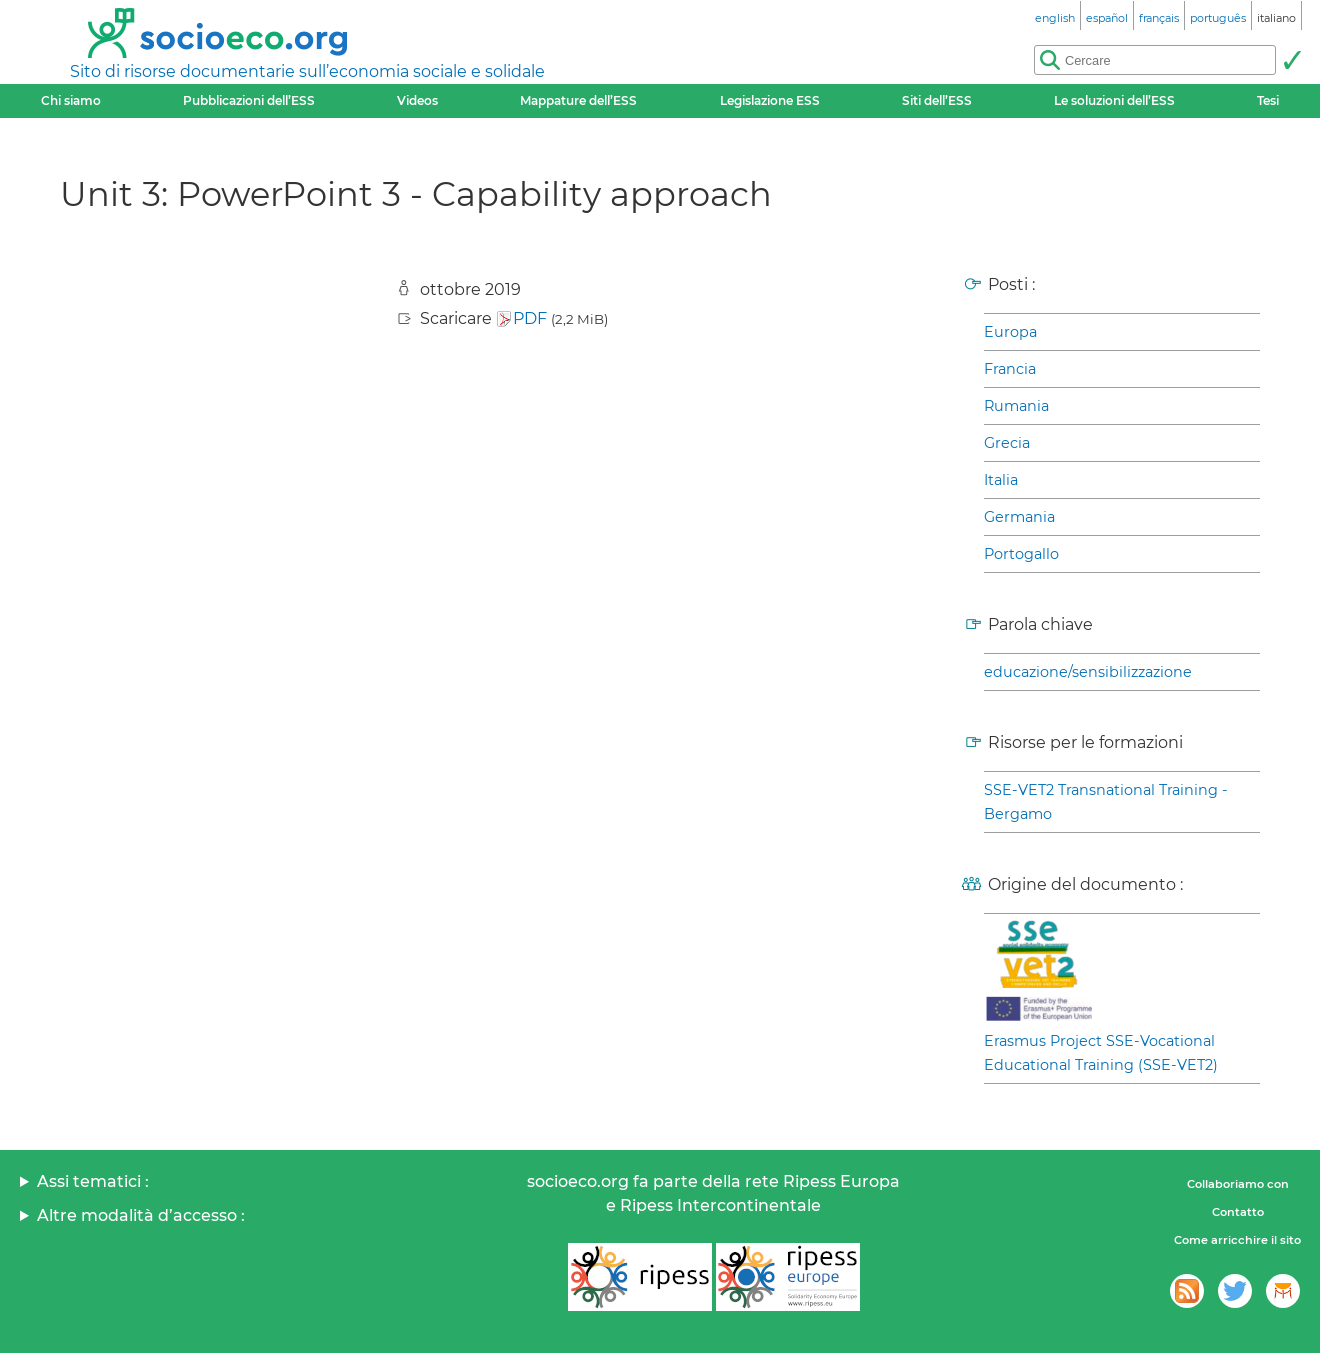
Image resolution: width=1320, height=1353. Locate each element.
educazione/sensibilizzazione (1088, 672)
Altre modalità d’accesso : (141, 1215)
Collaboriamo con (1238, 1184)
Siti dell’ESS (937, 100)
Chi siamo (71, 100)
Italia (1001, 480)
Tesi (1268, 100)
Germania (1019, 517)
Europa (1010, 332)
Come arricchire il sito (1237, 1240)
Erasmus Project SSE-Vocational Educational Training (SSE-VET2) (1101, 1053)
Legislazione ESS (770, 100)
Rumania (1016, 406)
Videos (417, 100)
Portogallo (1021, 554)
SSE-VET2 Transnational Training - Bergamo (1106, 802)
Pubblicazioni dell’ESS (249, 100)
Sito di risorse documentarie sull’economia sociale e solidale (307, 71)
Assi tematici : (93, 1181)
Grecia (1007, 443)
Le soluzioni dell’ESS (1114, 100)
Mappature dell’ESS (578, 100)
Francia (1010, 369)
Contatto (1238, 1212)
